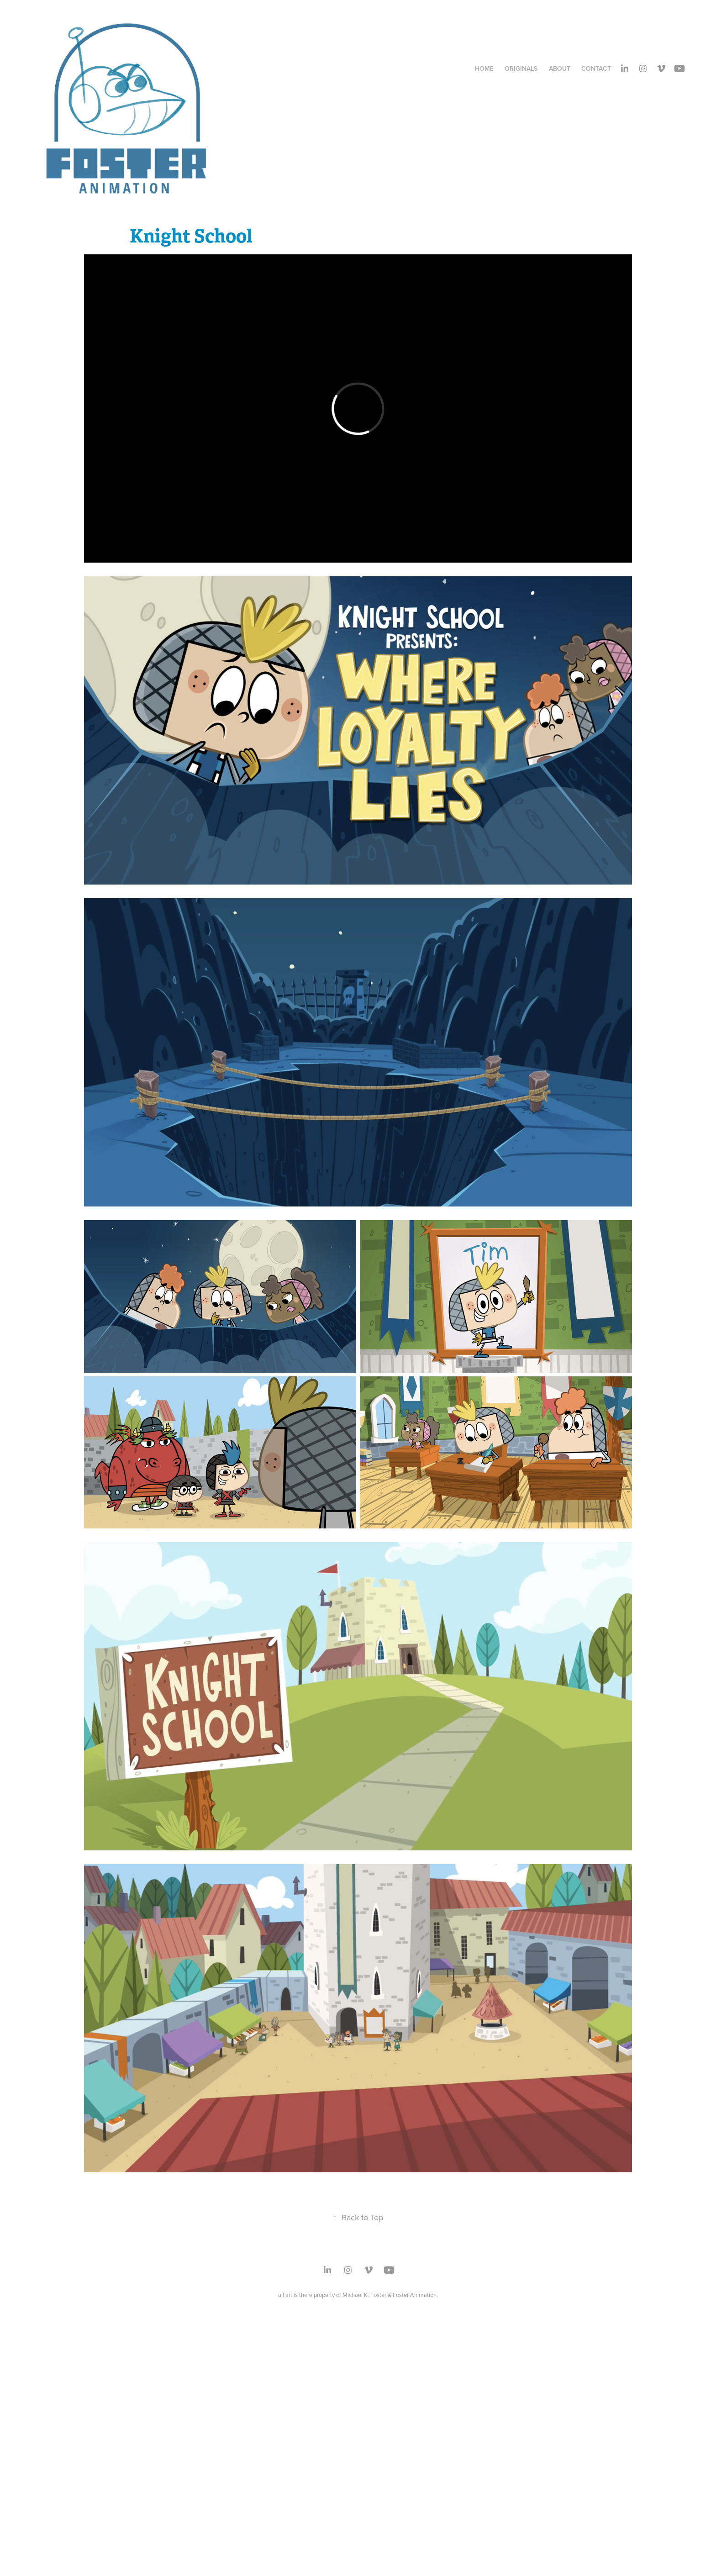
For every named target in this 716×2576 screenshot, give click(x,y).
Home (484, 68)
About (559, 68)
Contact (596, 68)
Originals (521, 68)
